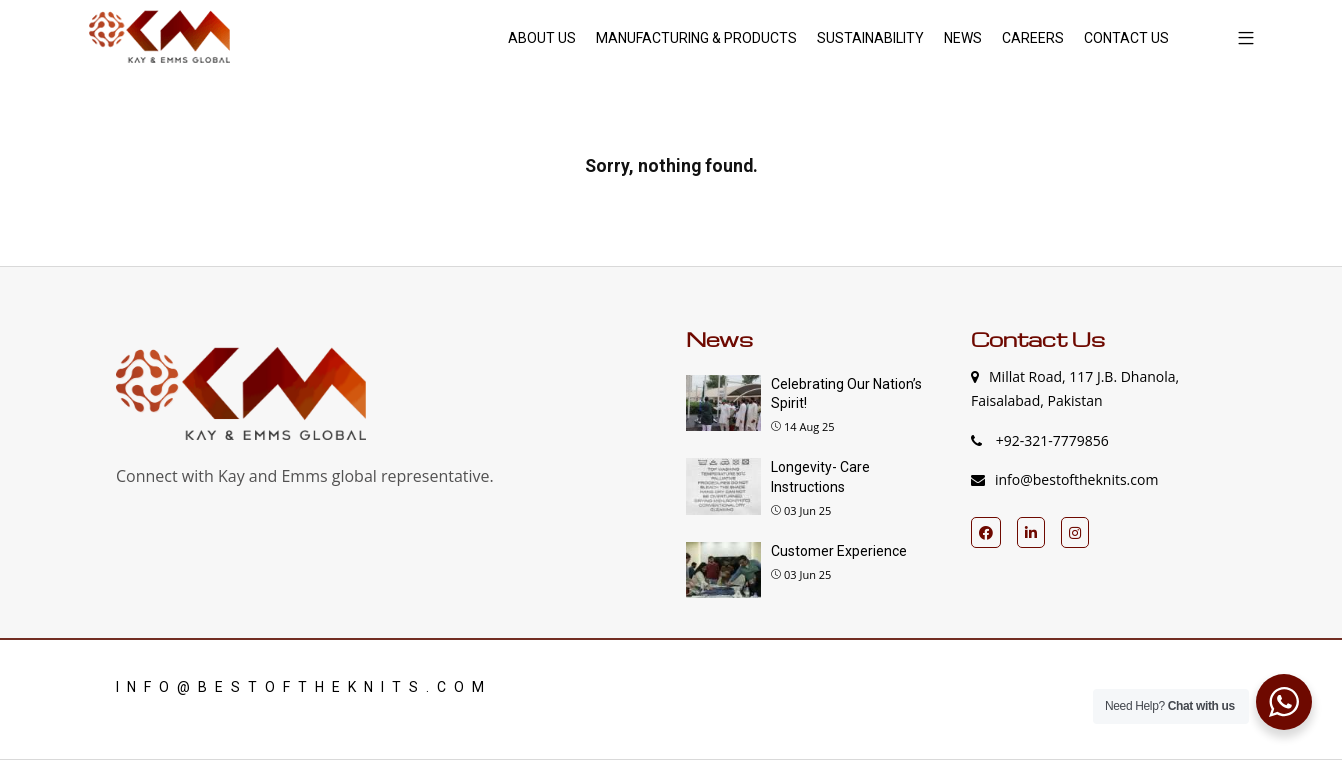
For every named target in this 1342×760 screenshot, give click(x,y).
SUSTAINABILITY (870, 38)
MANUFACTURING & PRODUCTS (696, 38)
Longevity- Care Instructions (820, 477)
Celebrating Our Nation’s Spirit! (846, 394)
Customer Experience (839, 551)
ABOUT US (542, 38)
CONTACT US (1126, 38)
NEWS (963, 38)
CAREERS (1033, 38)
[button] (1238, 37)
